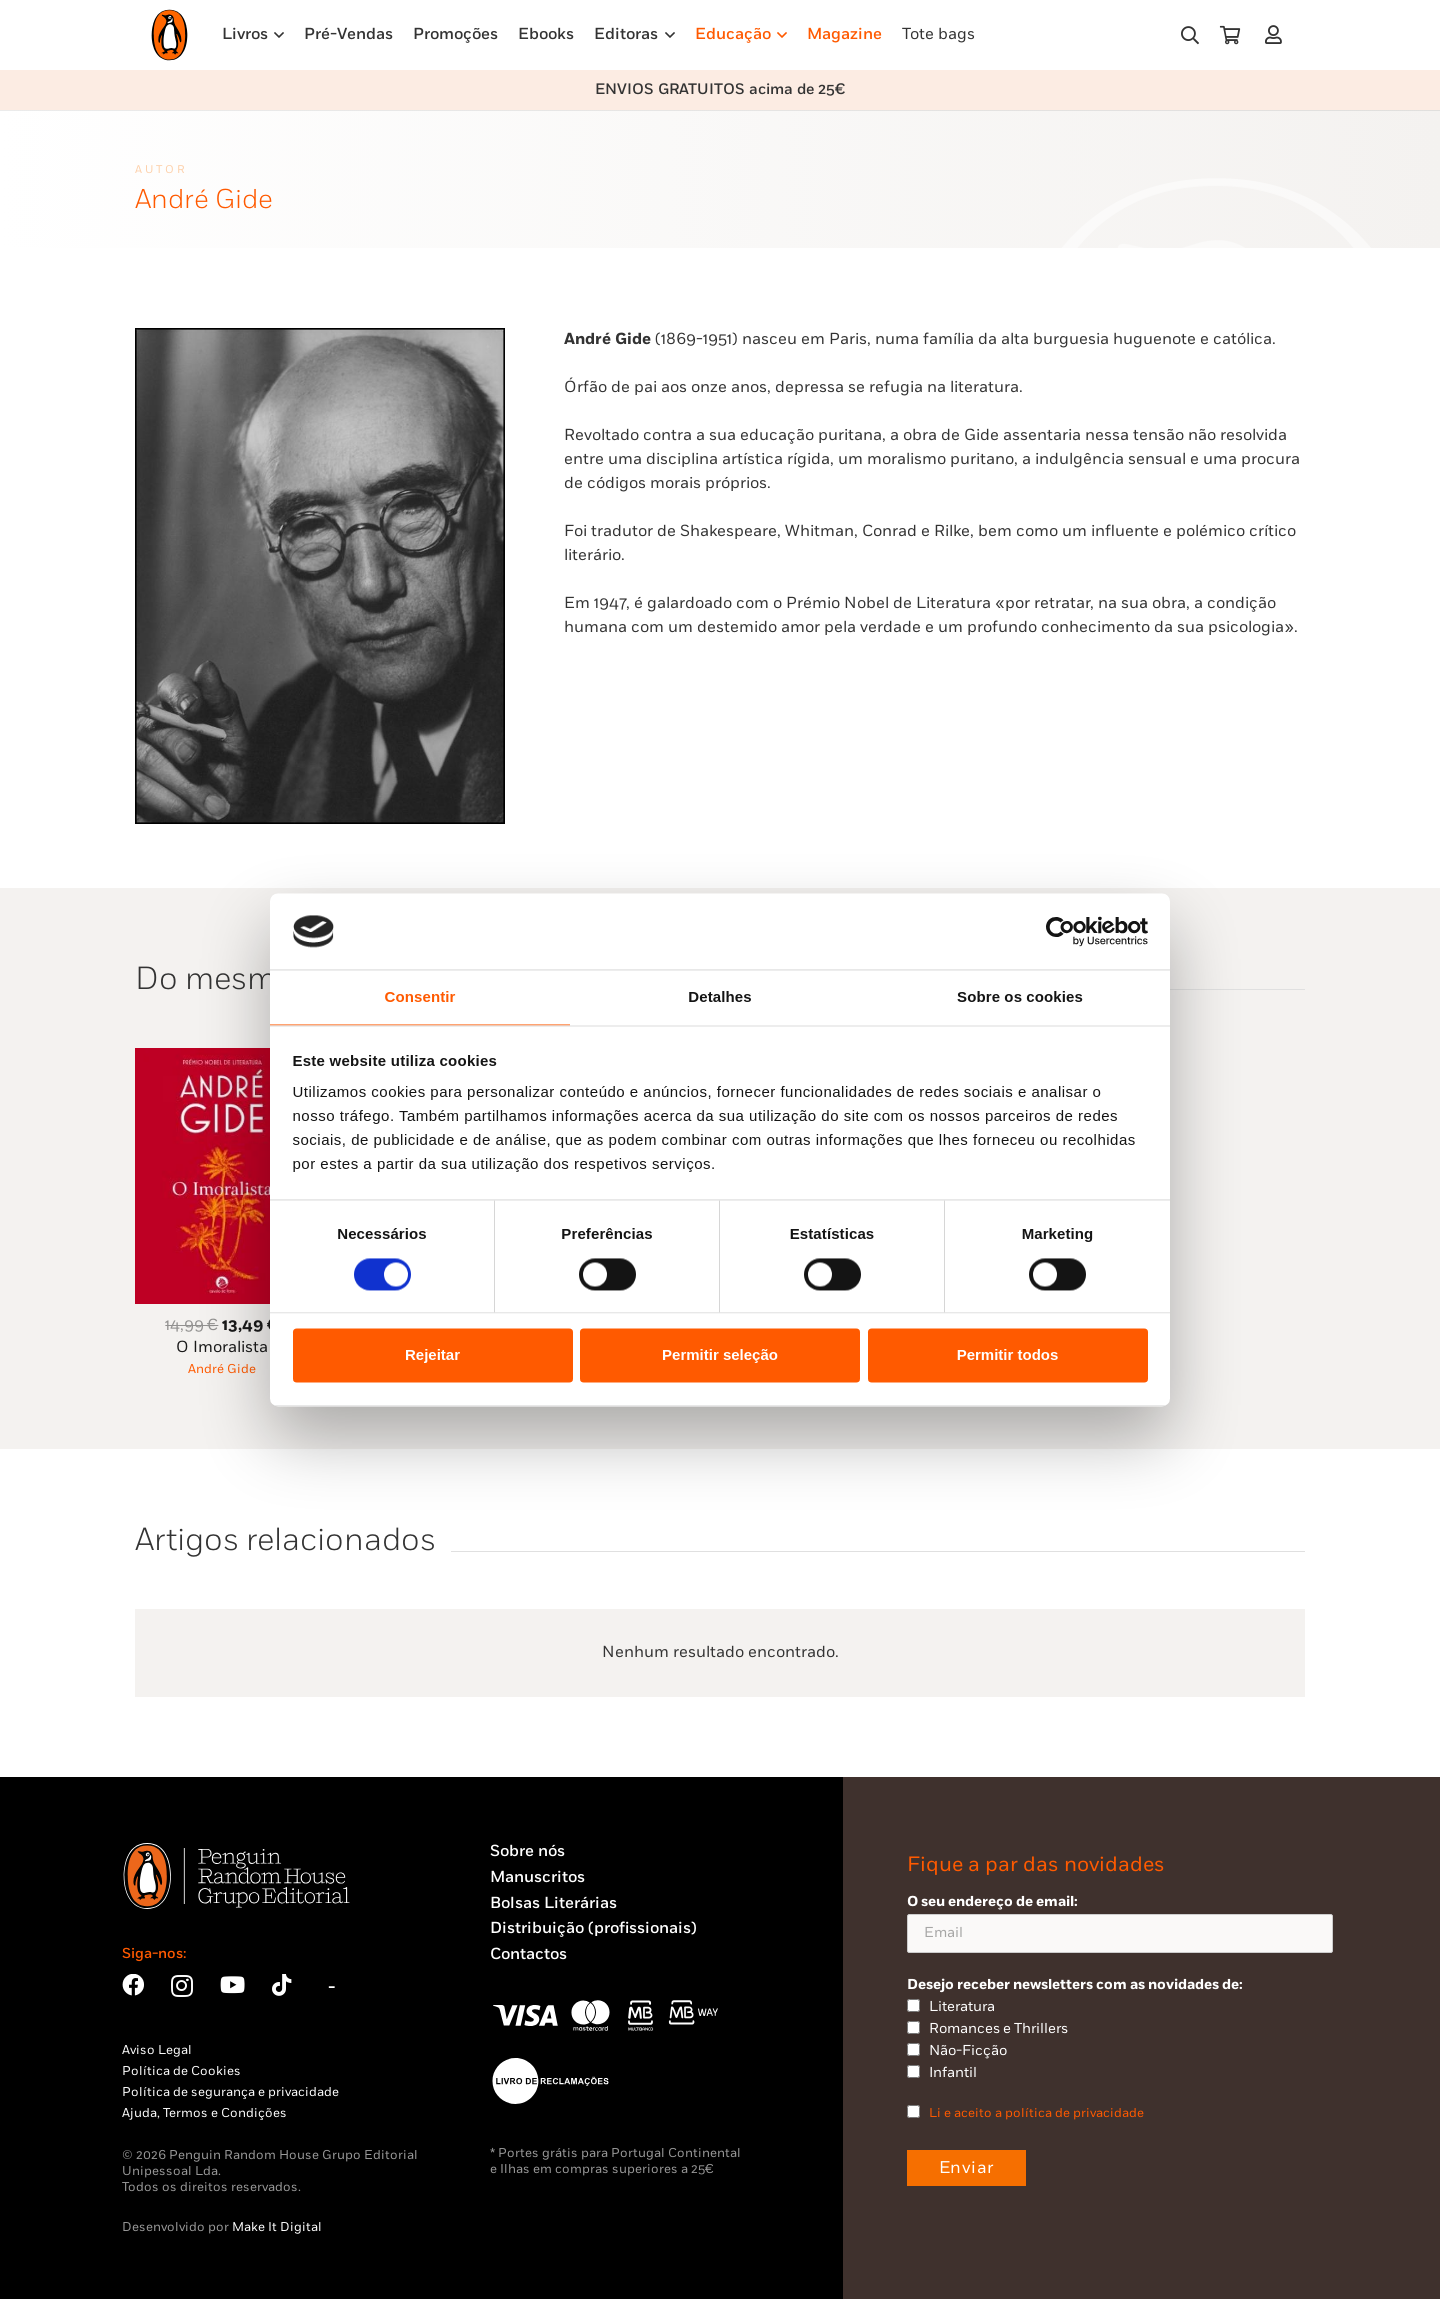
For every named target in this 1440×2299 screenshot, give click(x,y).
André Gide (222, 1369)
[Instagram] (182, 1986)
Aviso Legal (157, 2050)
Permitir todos (1008, 1355)
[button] (1190, 35)
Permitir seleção (720, 1355)
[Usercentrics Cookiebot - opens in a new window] (1060, 931)
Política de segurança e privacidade (230, 2092)
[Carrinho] (1230, 35)
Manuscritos (537, 1877)
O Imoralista (222, 1347)
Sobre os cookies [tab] (1020, 997)
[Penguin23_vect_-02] (550, 2081)
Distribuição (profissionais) (593, 1928)
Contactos (528, 1954)
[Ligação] (1277, 34)
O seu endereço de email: (1120, 1923)
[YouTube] (232, 1985)
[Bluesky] (332, 1985)
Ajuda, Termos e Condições (204, 2113)
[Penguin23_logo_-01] (169, 35)
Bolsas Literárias (553, 1903)
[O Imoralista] (222, 1059)
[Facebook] (133, 1985)
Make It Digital (277, 2227)
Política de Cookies (181, 2071)
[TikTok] (282, 1985)
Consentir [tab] (420, 997)
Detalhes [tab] (719, 997)
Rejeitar (432, 1355)
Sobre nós (527, 1851)
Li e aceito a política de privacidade (1036, 2113)
